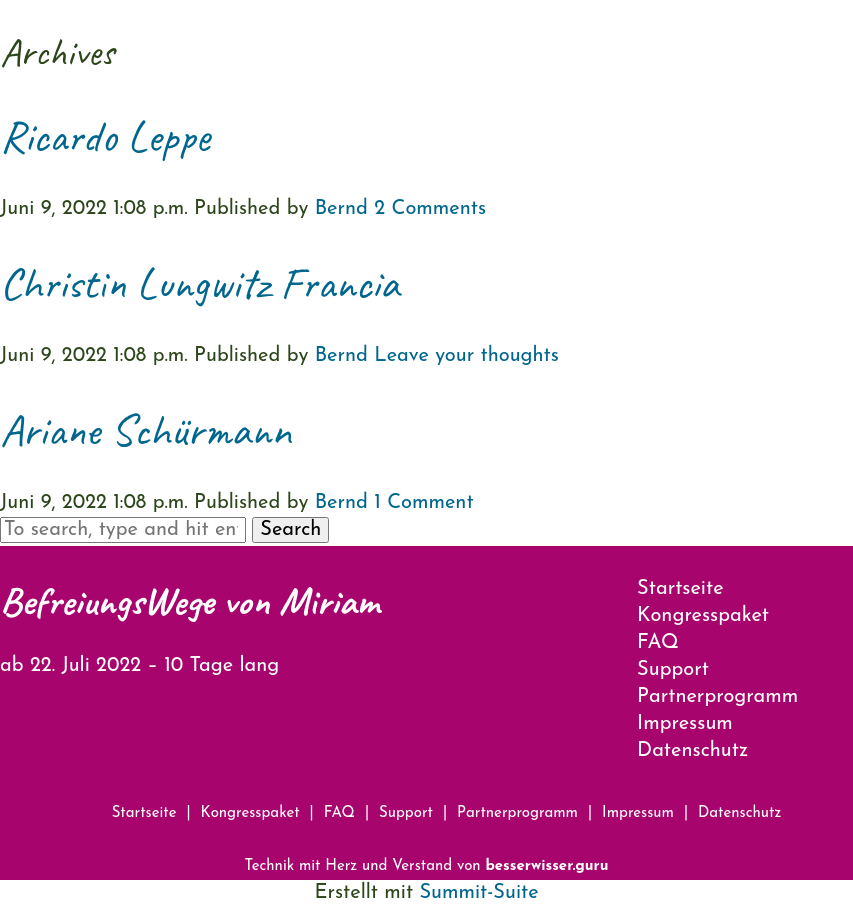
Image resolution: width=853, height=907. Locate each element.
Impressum (685, 724)
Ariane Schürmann (145, 430)
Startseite (680, 589)
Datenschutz (692, 751)
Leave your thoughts (466, 356)
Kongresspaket (703, 616)
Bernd (341, 209)
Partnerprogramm (717, 697)
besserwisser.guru (546, 866)
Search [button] (290, 530)
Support (673, 670)
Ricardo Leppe (105, 136)
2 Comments (430, 209)
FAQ (658, 643)
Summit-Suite (478, 893)
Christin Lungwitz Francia (199, 283)
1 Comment (423, 503)
